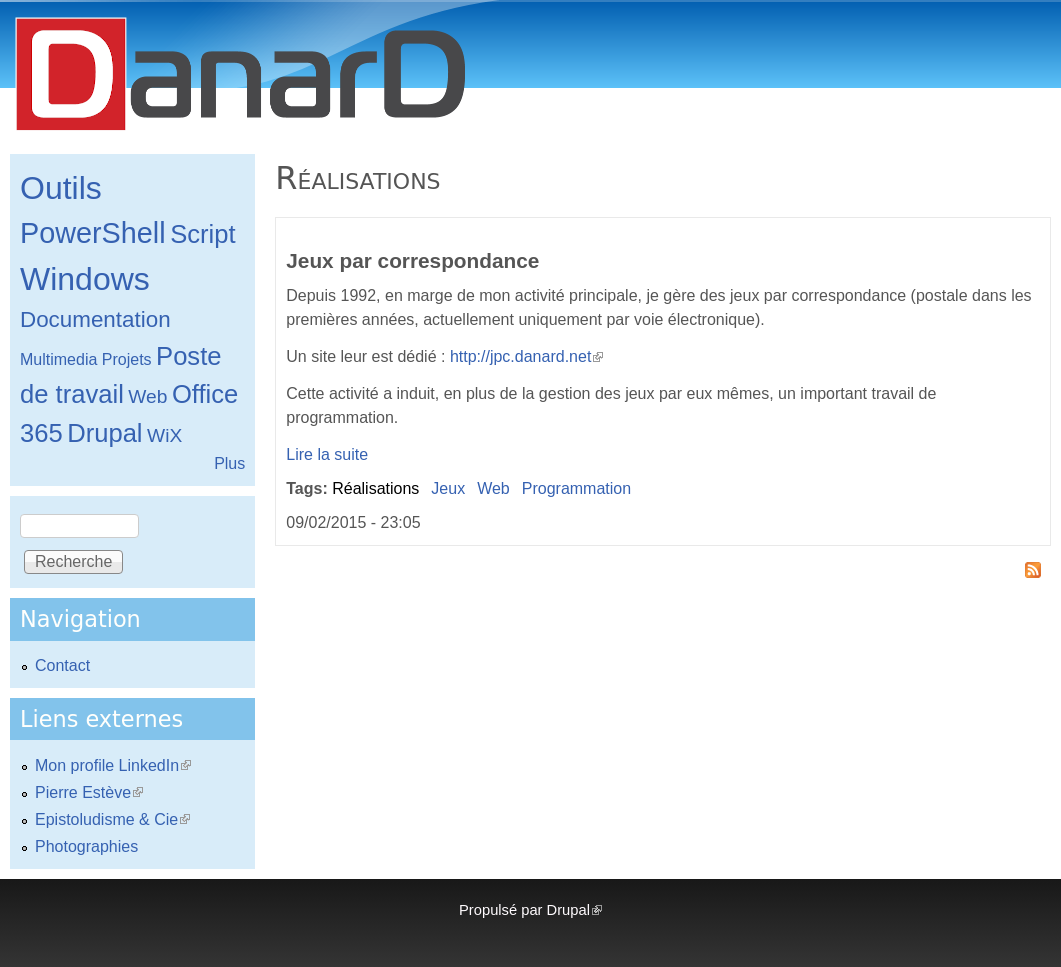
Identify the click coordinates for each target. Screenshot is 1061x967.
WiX (164, 435)
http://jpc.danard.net (526, 356)
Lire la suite (327, 454)
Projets (127, 359)
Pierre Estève (89, 792)
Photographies (86, 846)
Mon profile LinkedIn (113, 765)
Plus (229, 463)
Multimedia (58, 359)
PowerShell (93, 233)
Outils (61, 188)
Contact (62, 665)
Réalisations (375, 488)
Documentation (95, 319)
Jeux (448, 488)
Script (202, 234)
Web (493, 488)
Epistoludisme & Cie (112, 819)
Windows (85, 279)
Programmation (576, 488)
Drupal (104, 433)
